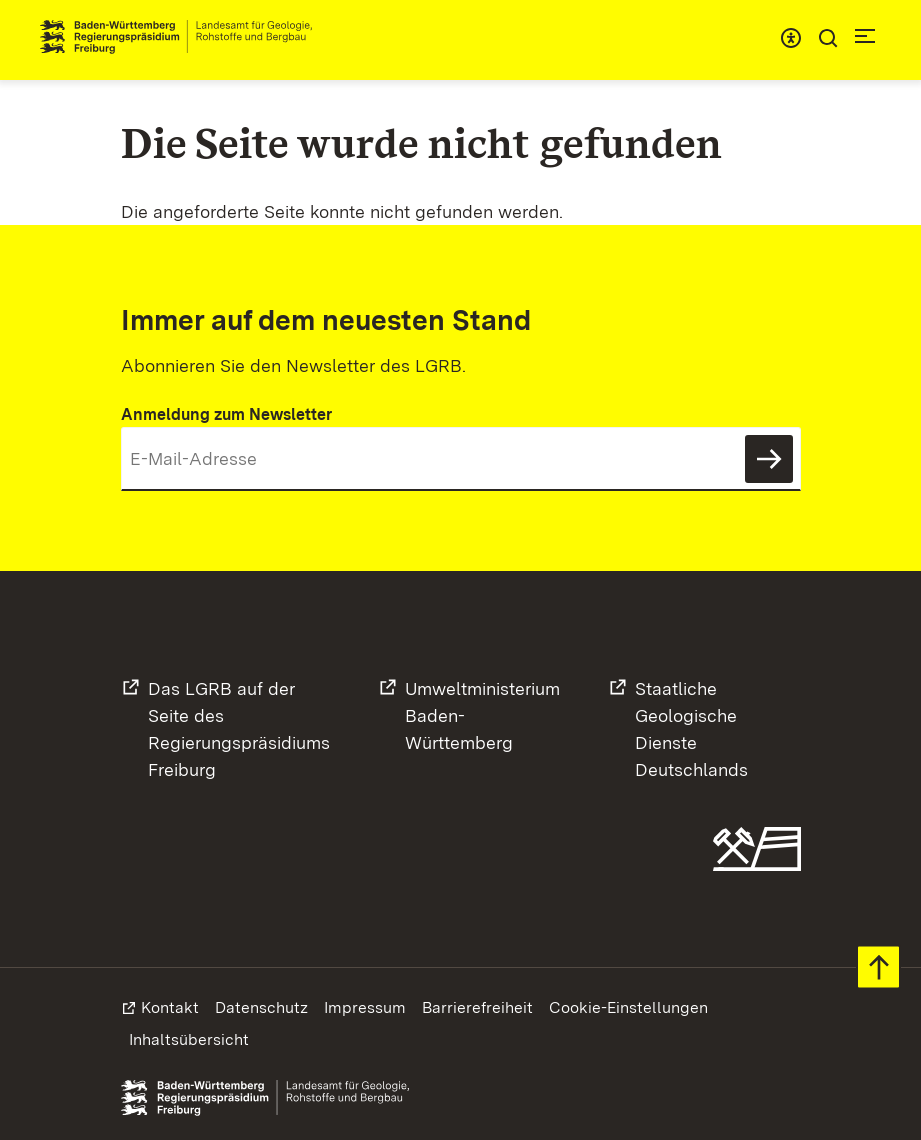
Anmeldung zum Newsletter (226, 414)
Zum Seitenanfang (878, 967)
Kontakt (170, 1007)
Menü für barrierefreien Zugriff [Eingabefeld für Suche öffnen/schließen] (791, 38)
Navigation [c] (865, 36)
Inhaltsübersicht (189, 1039)
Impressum (365, 1007)
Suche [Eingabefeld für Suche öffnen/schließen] (828, 38)
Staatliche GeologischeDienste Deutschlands (691, 729)
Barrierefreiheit (477, 1007)
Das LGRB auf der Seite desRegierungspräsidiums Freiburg (239, 729)
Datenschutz (261, 1007)
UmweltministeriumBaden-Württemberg (482, 715)
